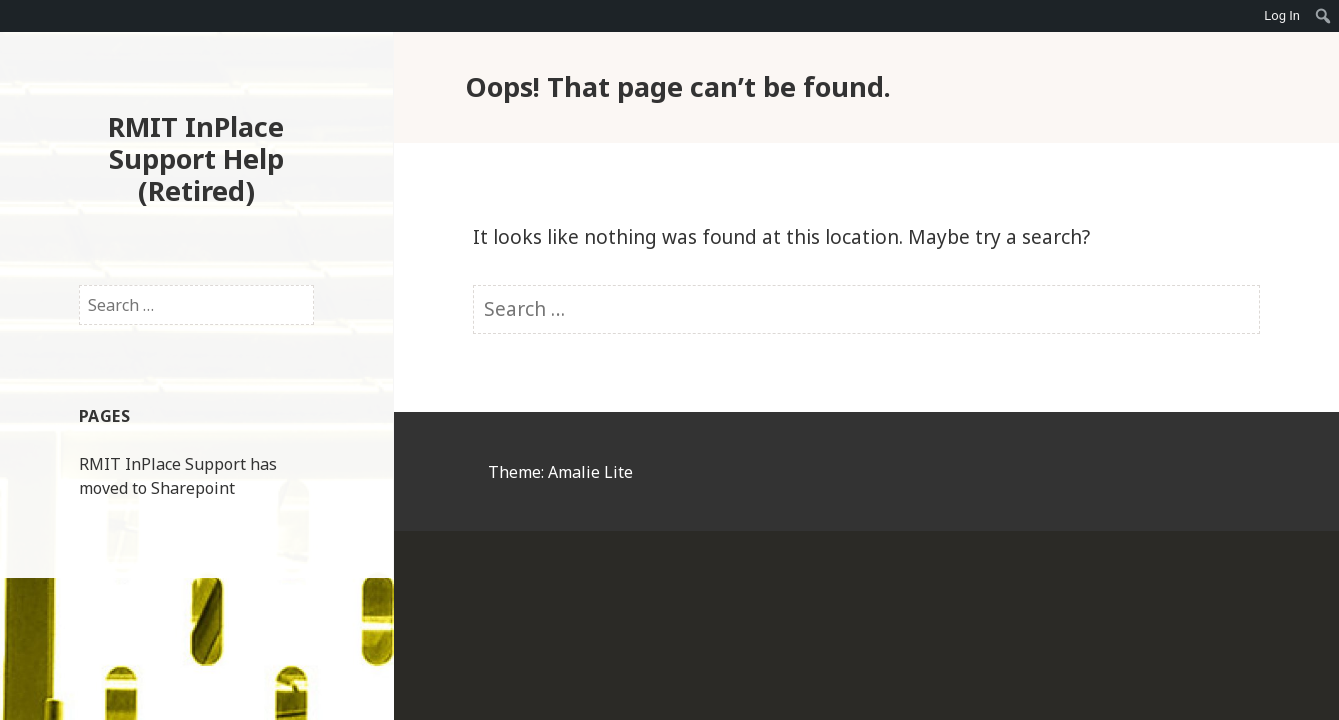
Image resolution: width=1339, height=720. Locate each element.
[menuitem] (1323, 16)
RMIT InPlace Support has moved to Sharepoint (178, 476)
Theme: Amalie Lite (560, 472)
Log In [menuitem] (1282, 15)
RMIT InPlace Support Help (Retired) (196, 158)
